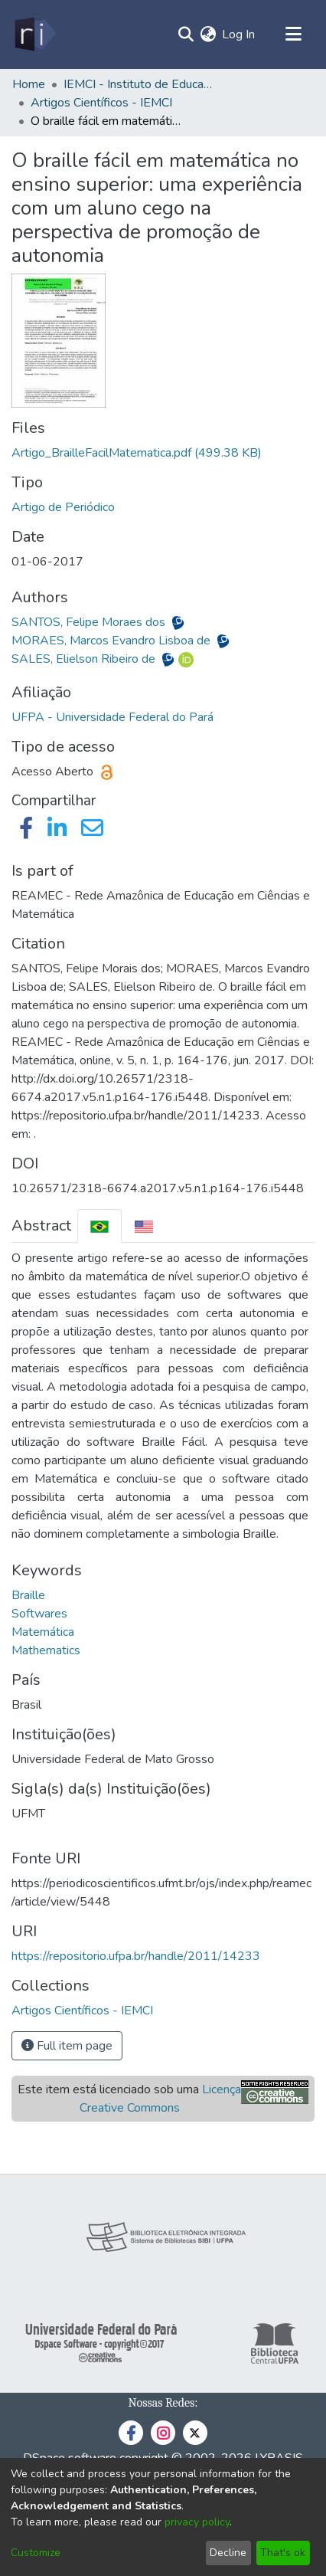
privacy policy (197, 2522)
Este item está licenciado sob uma (129, 2098)
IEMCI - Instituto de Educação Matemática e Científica (140, 84)
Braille (28, 1595)
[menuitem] (207, 34)
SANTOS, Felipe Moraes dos (89, 622)
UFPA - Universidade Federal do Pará (112, 717)
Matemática (42, 1632)
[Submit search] (185, 34)
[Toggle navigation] (293, 34)
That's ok (282, 2552)
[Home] (34, 34)
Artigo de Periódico (63, 507)
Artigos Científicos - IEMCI (101, 102)
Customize (35, 2552)
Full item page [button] (66, 2045)
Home (28, 84)
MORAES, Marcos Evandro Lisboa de (112, 640)
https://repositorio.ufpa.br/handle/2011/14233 (135, 1956)
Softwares (39, 1613)
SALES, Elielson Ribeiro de (84, 659)
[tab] (99, 1225)
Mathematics (45, 1650)
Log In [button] (239, 34)
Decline (228, 2552)
